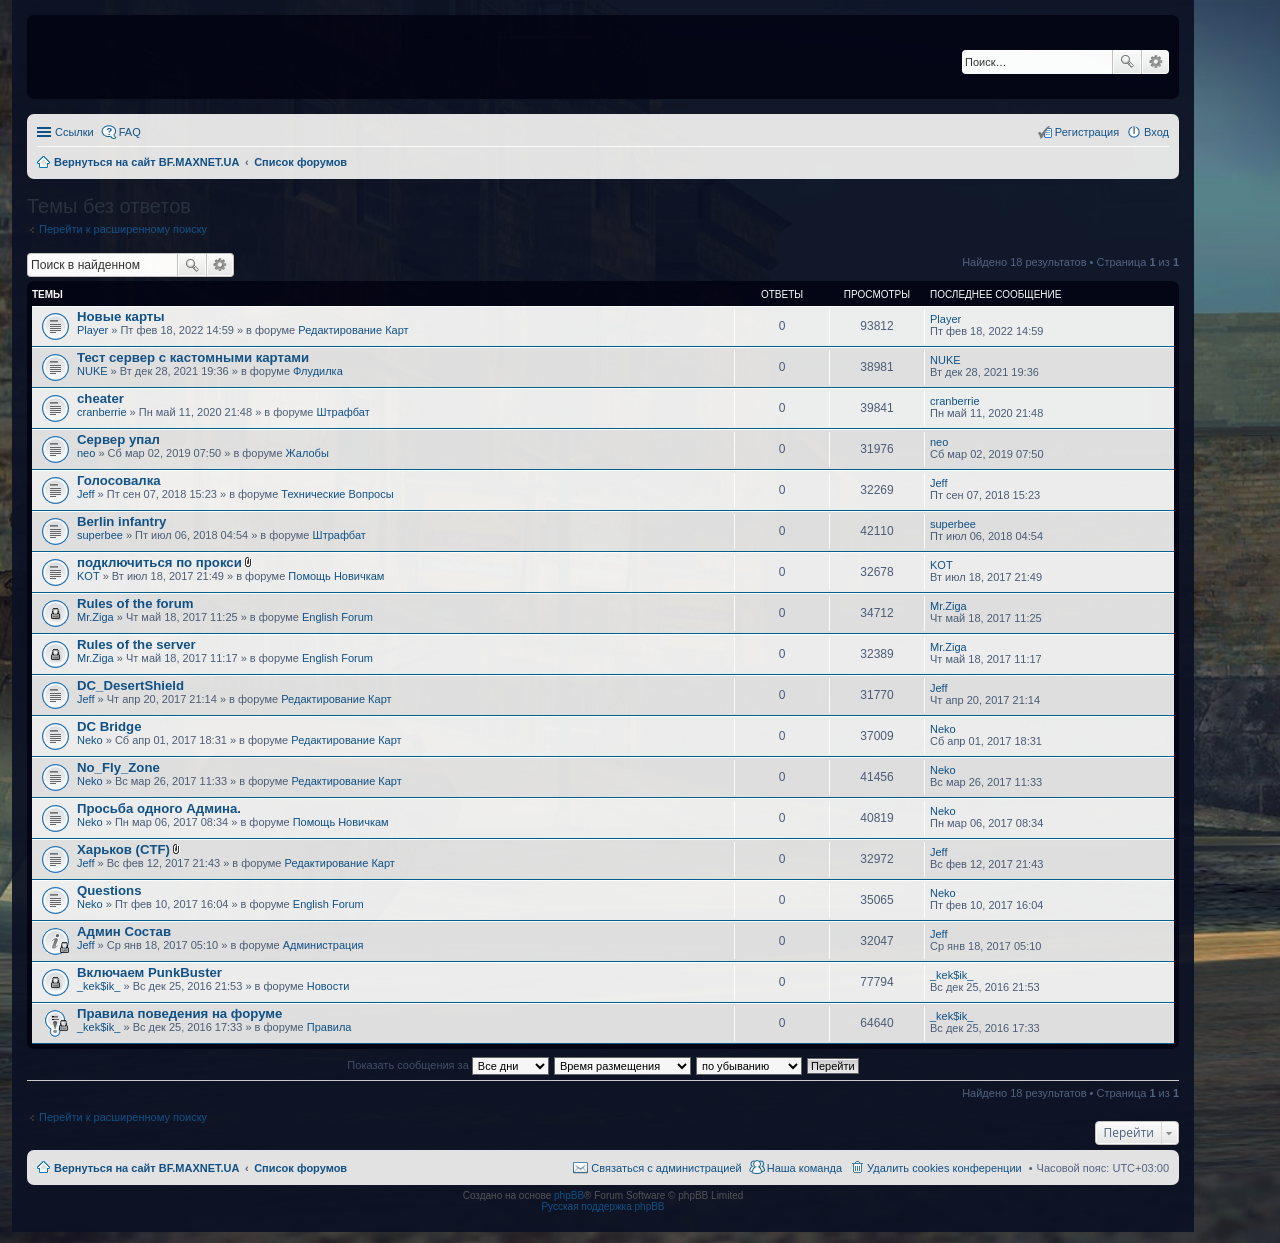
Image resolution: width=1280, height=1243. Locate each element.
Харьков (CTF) (123, 849)
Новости (328, 986)
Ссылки (74, 132)
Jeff (86, 494)
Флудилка (318, 371)
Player (92, 330)
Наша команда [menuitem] (804, 1168)
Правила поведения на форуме (179, 1013)
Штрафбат (343, 412)
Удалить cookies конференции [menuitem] (944, 1168)
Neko (90, 740)
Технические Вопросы (337, 494)
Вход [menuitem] (1156, 132)
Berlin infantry (121, 521)
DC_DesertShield (130, 685)
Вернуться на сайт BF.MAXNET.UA (146, 1168)
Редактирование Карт (353, 330)
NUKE (92, 371)
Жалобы (307, 453)
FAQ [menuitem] (130, 132)
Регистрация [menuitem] (1087, 132)
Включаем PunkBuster (149, 972)
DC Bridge (109, 726)
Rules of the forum (135, 603)
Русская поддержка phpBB (602, 1206)
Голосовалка (119, 480)
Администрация (323, 945)
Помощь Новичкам (336, 576)
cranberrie (102, 412)
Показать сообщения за (447, 1065)
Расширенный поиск (1155, 62)
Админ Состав (124, 931)
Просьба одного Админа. (159, 808)
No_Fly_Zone (118, 767)
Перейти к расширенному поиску (123, 229)
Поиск (1127, 62)
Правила (329, 1027)
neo (86, 453)
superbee (100, 535)
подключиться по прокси (159, 562)
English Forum (337, 617)
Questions (109, 890)
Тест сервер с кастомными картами (193, 357)
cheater (100, 398)
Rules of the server (136, 644)
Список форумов (300, 1168)
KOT (88, 576)
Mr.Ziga (95, 617)
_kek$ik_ (98, 986)
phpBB (569, 1195)
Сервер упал (118, 439)
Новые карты (120, 316)
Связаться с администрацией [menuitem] (666, 1168)
